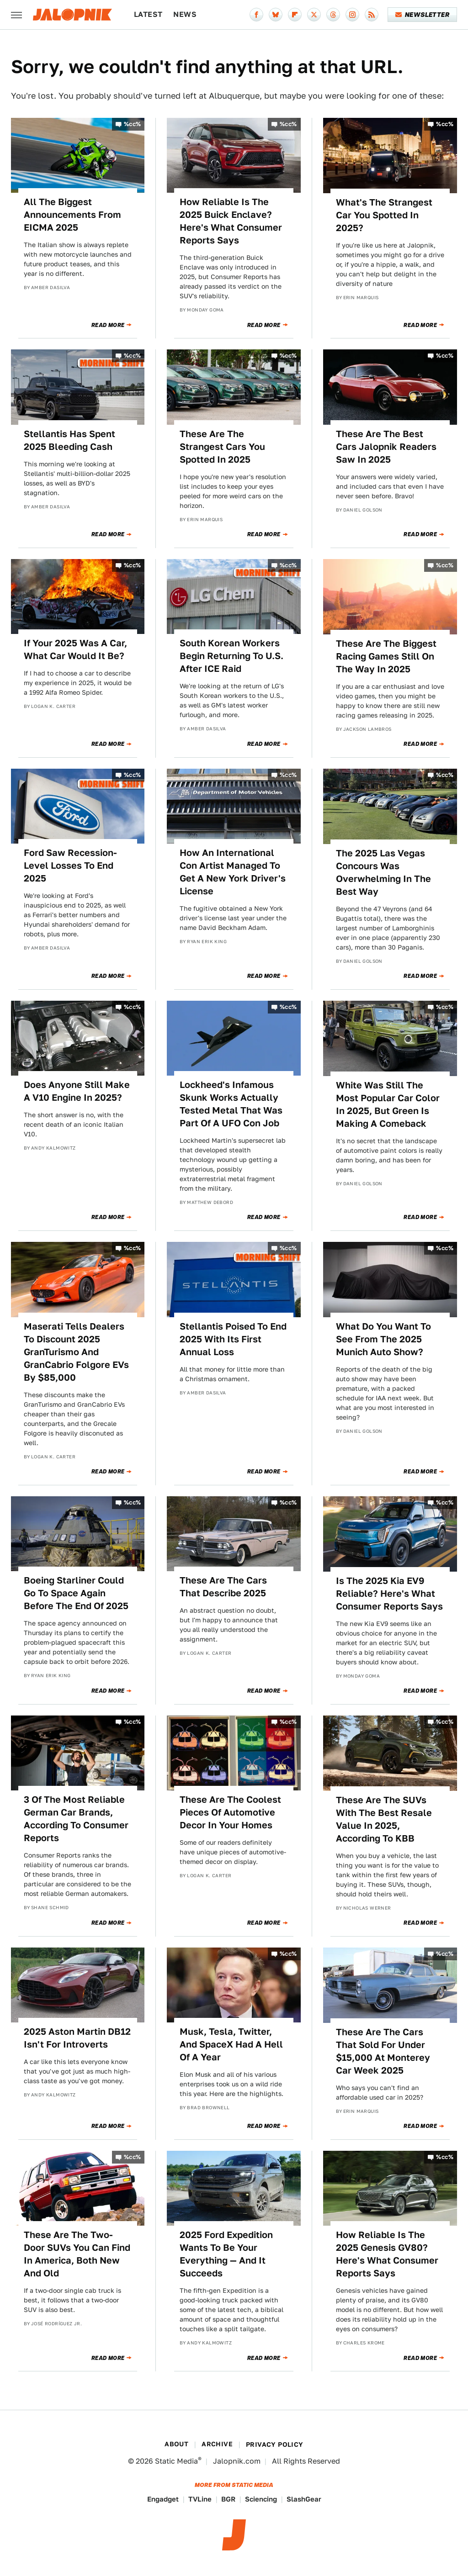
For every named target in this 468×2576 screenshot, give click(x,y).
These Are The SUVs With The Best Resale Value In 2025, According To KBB (384, 1819)
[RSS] (371, 14)
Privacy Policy (274, 2444)
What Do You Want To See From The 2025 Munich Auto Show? (383, 1339)
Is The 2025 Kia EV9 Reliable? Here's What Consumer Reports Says (389, 1593)
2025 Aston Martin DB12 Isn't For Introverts (77, 2038)
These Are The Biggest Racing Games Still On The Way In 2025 (386, 656)
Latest (148, 14)
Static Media (176, 2461)
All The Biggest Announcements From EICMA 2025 (72, 214)
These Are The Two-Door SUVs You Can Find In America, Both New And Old (77, 2254)
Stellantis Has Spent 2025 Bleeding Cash (69, 440)
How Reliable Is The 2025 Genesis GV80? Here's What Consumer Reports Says (387, 2254)
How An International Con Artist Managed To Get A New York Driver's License (233, 872)
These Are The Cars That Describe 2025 (223, 1587)
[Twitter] (314, 14)
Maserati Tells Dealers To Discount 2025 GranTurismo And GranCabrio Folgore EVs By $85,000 (76, 1352)
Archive (217, 2444)
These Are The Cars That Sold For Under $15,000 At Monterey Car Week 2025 (383, 2051)
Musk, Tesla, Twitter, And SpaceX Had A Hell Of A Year (231, 2044)
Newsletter (422, 14)
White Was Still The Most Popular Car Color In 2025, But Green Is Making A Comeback (388, 1104)
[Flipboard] (295, 14)
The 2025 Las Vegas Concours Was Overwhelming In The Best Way (383, 872)
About (176, 2444)
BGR (228, 2499)
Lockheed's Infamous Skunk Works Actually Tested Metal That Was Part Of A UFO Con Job (231, 1104)
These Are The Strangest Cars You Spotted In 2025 (222, 446)
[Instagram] (352, 14)
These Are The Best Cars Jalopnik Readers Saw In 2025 (386, 446)
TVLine (200, 2499)
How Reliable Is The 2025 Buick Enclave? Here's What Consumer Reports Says (231, 221)
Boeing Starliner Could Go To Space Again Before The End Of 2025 (76, 1593)
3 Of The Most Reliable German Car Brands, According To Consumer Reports (76, 1818)
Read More (108, 325)
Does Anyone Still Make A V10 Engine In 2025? (77, 1091)
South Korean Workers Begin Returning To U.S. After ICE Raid (231, 656)
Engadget (163, 2499)
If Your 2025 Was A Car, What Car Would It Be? (75, 649)
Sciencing (261, 2499)
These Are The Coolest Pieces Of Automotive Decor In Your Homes (230, 1812)
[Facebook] (256, 14)
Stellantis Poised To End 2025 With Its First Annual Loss (233, 1339)
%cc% (132, 124)
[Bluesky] (275, 14)
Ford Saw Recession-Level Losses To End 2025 (70, 865)
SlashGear (304, 2499)
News (185, 14)
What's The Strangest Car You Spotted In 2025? (384, 215)
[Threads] (333, 14)
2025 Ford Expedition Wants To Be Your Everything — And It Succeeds (226, 2254)
